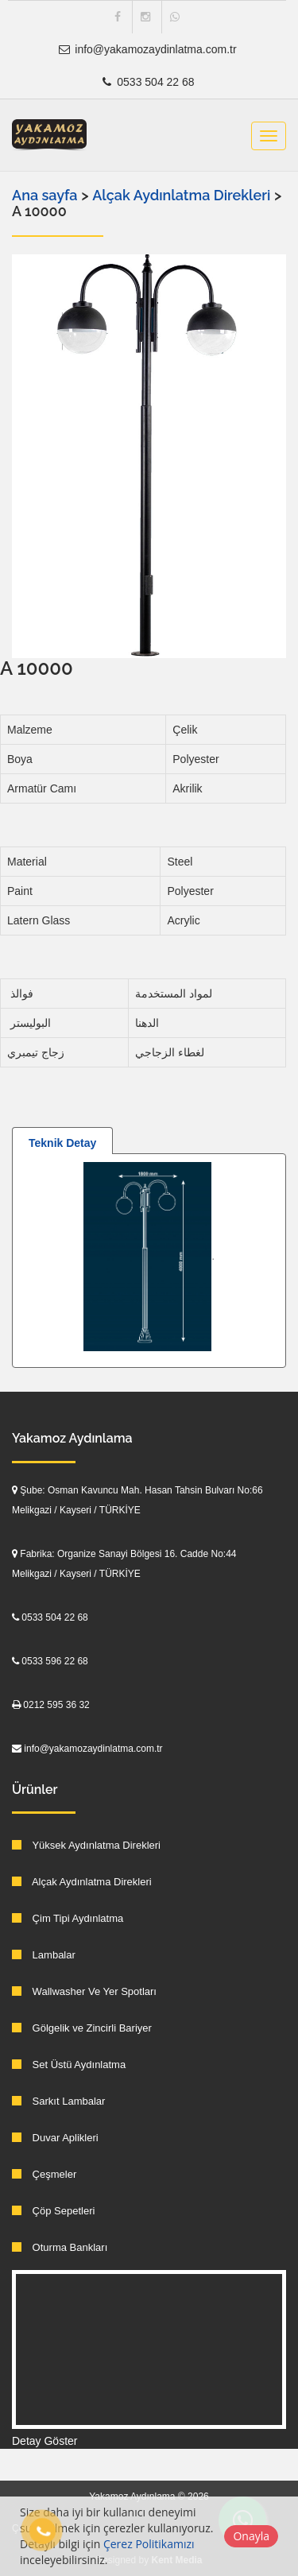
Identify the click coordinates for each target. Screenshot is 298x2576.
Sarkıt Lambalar (58, 2101)
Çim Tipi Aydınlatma (67, 1918)
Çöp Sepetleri (53, 2211)
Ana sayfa (45, 195)
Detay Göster (44, 2441)
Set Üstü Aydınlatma (69, 2064)
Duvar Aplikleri (55, 2138)
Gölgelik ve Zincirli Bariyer (82, 2028)
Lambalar (43, 1955)
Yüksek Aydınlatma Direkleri (86, 1845)
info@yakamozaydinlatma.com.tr (146, 49)
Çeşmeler (44, 2174)
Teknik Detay (62, 1143)
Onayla (251, 2535)
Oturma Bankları (59, 2247)
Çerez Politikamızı (149, 2543)
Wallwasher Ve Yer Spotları (84, 1991)
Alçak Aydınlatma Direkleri (183, 195)
